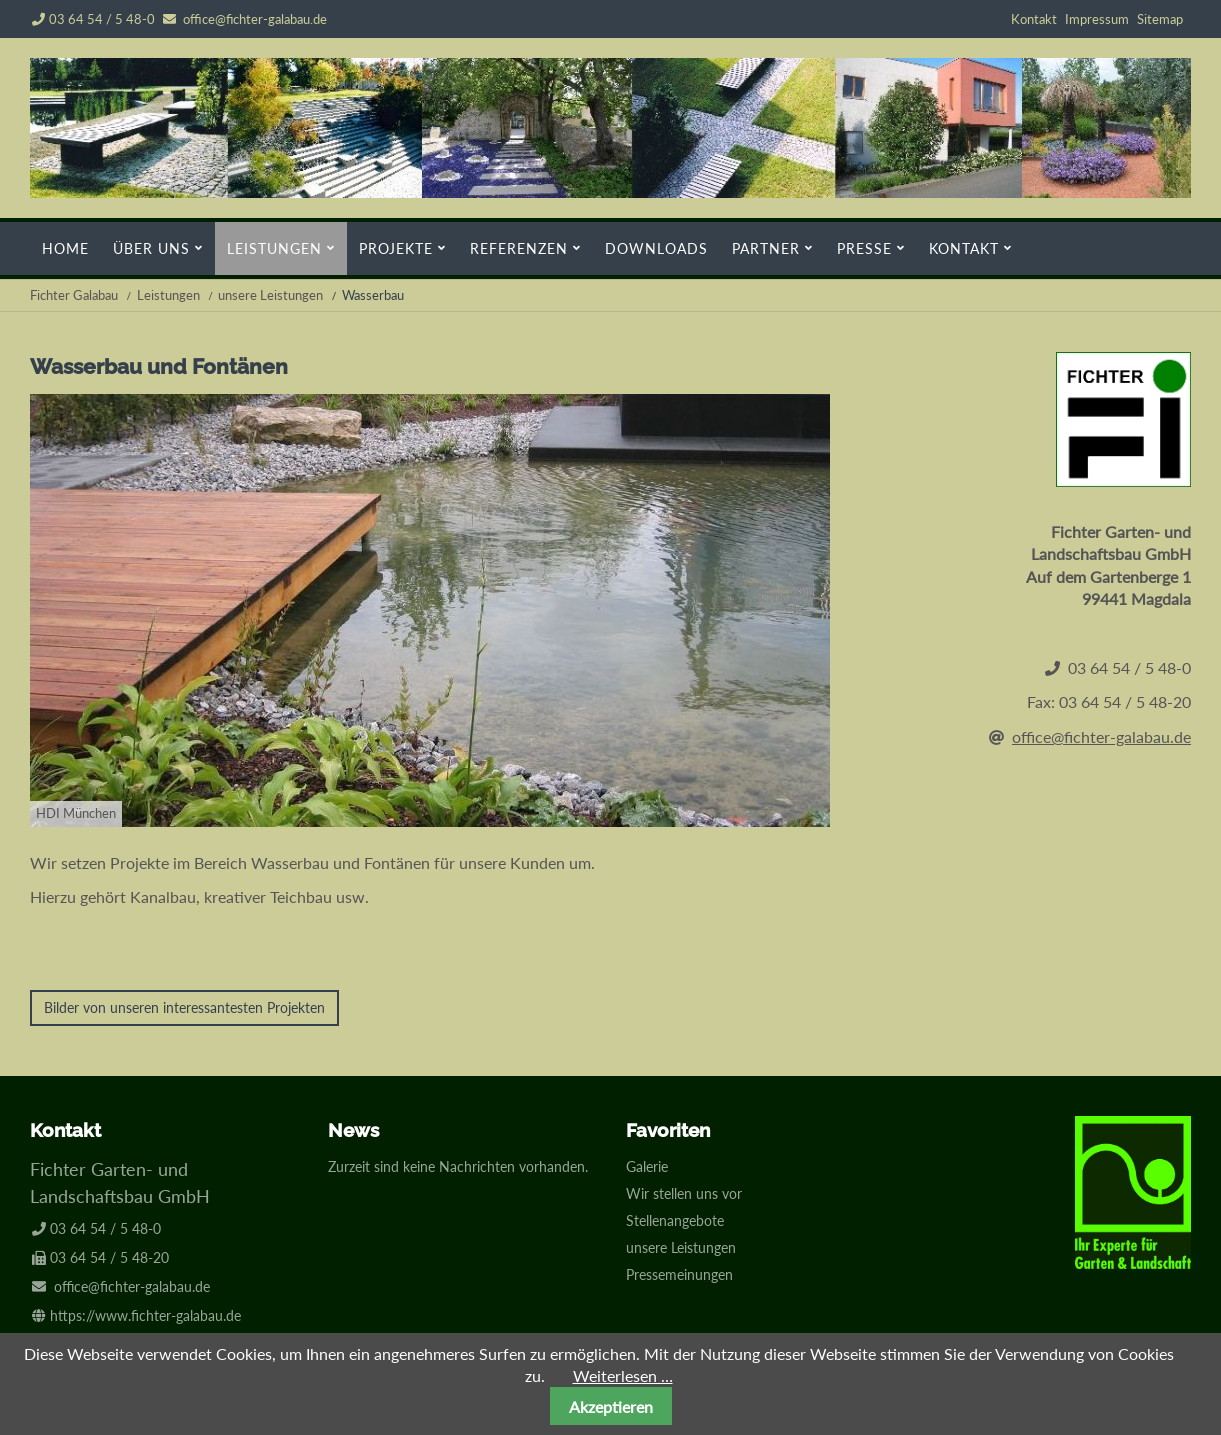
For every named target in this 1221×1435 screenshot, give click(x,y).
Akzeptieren (611, 1406)
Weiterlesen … (623, 1375)
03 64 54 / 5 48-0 (93, 19)
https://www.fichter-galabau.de (145, 1315)
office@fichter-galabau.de (255, 19)
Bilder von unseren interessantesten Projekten (184, 1007)
